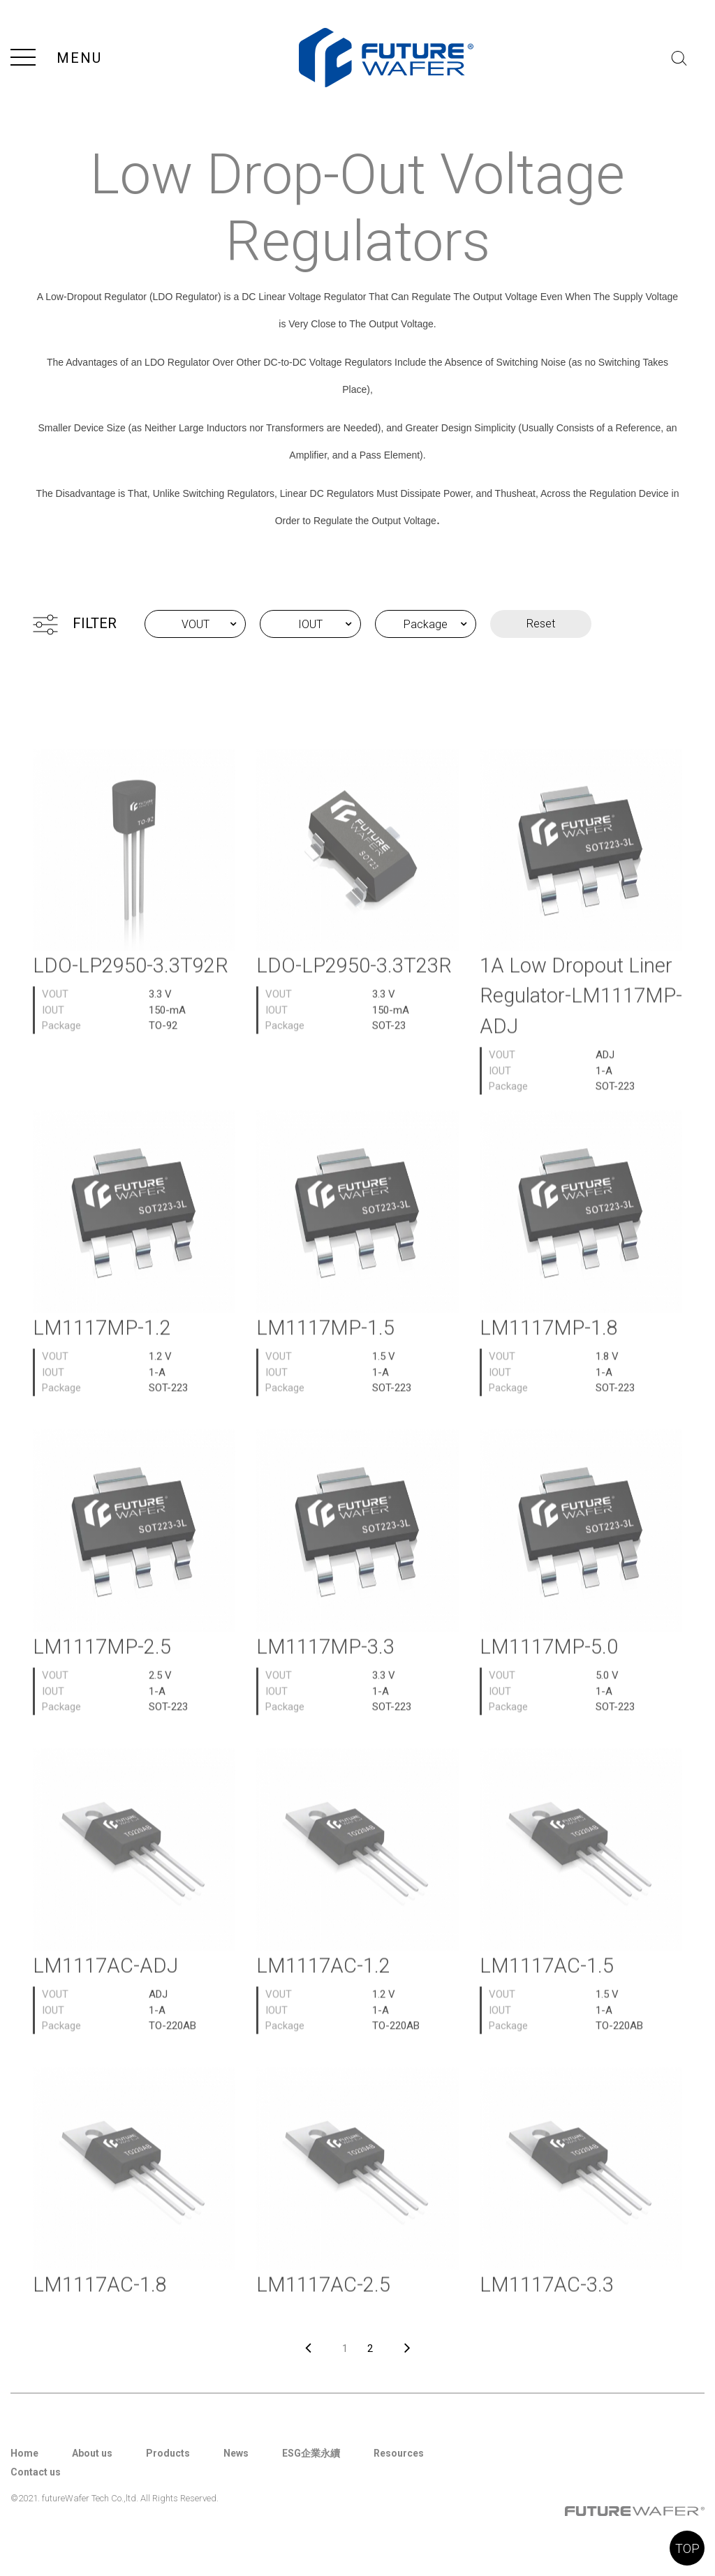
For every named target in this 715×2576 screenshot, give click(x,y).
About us (92, 2453)
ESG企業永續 (311, 2453)
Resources (399, 2453)
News (236, 2453)
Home (24, 2453)
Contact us (35, 2472)
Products (168, 2453)
